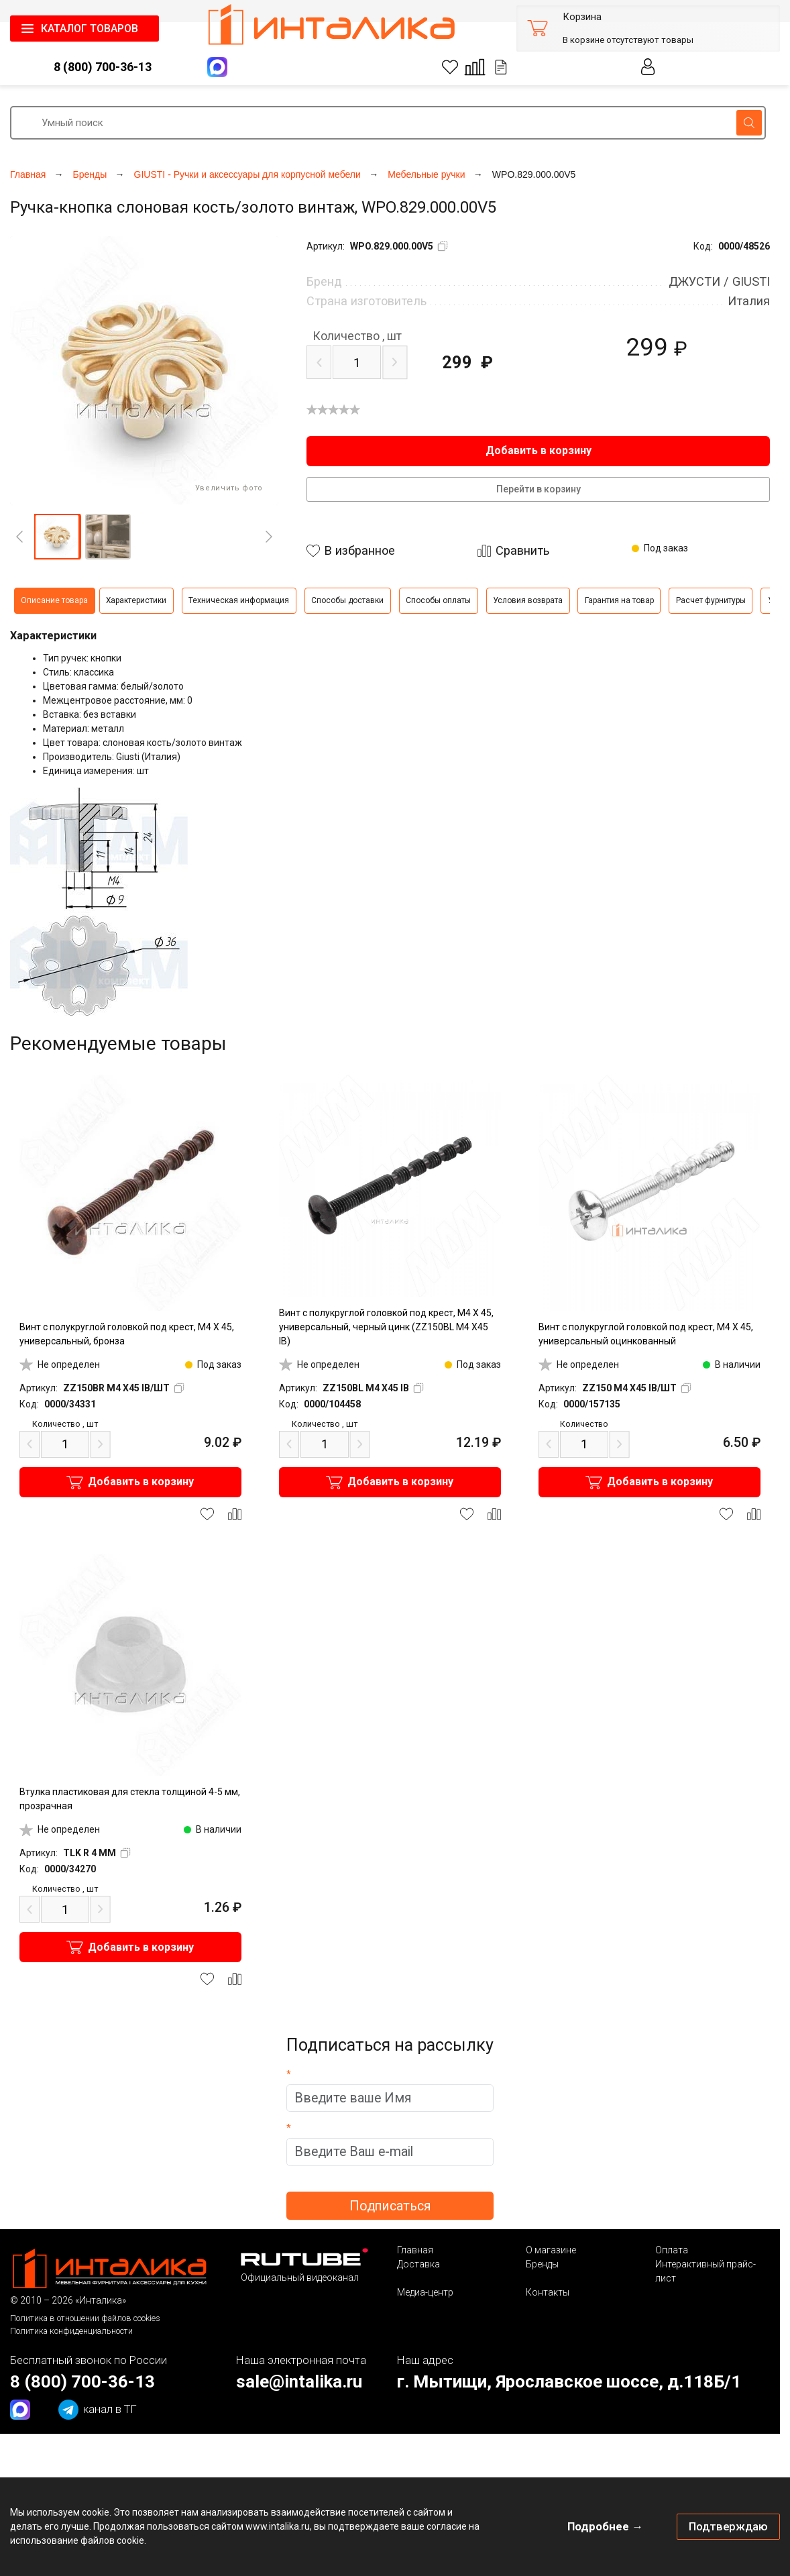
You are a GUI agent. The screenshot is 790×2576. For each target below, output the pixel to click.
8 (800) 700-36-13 (103, 67)
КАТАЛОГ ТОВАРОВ (89, 28)
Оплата (671, 2250)
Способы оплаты (438, 600)
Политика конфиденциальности (71, 2331)
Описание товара (54, 600)
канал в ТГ (97, 2410)
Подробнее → (605, 2526)
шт (357, 336)
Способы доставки (347, 600)
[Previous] (19, 536)
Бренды (542, 2264)
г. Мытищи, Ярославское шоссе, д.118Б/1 (569, 2381)
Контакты (547, 2292)
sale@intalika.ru (299, 2381)
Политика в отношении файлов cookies (85, 2318)
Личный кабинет (648, 66)
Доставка (418, 2264)
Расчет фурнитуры (711, 600)
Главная (415, 2250)
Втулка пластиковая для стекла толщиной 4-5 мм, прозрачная (129, 1798)
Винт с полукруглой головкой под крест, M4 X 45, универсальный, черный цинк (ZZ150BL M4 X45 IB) (386, 1326)
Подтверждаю (728, 2526)
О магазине (551, 2250)
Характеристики (136, 600)
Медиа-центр (425, 2292)
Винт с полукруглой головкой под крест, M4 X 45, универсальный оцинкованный (646, 1334)
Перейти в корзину (538, 489)
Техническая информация (238, 600)
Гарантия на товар (619, 600)
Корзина (582, 17)
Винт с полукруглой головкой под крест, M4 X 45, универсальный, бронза (126, 1334)
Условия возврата (528, 600)
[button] (57, 536)
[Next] (269, 536)
